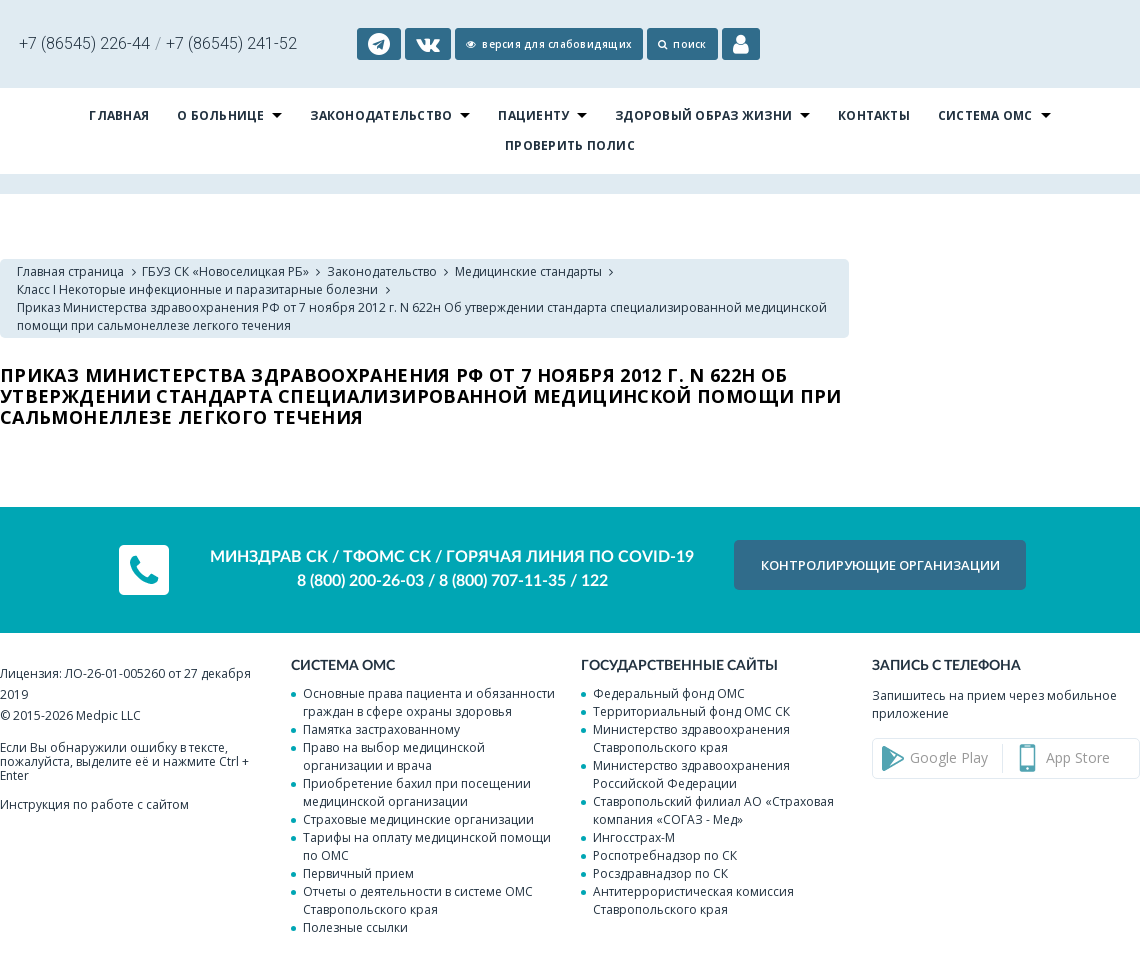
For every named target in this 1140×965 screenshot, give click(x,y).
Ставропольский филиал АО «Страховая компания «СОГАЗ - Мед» (713, 810)
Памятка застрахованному (381, 729)
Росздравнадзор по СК (660, 873)
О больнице (220, 115)
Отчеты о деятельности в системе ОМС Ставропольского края (418, 900)
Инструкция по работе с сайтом (94, 804)
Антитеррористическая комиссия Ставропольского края (693, 900)
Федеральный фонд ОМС (669, 693)
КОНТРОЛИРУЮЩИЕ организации (880, 565)
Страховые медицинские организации (418, 819)
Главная (119, 115)
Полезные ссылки (355, 927)
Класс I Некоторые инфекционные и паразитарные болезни (197, 289)
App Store (1078, 757)
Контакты (874, 115)
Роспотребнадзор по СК (665, 855)
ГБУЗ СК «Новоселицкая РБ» (225, 271)
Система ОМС (985, 115)
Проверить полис (570, 145)
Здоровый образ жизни (703, 115)
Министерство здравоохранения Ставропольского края (691, 738)
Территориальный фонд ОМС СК (691, 711)
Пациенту (533, 115)
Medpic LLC (108, 715)
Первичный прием (358, 873)
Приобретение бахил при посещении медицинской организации (417, 792)
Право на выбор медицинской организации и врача (394, 756)
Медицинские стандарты (528, 271)
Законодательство (381, 115)
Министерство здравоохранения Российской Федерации (691, 774)
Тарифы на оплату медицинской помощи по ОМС (427, 846)
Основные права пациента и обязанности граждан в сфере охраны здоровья (429, 702)
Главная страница (70, 271)
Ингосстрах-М (634, 837)
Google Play (949, 757)
